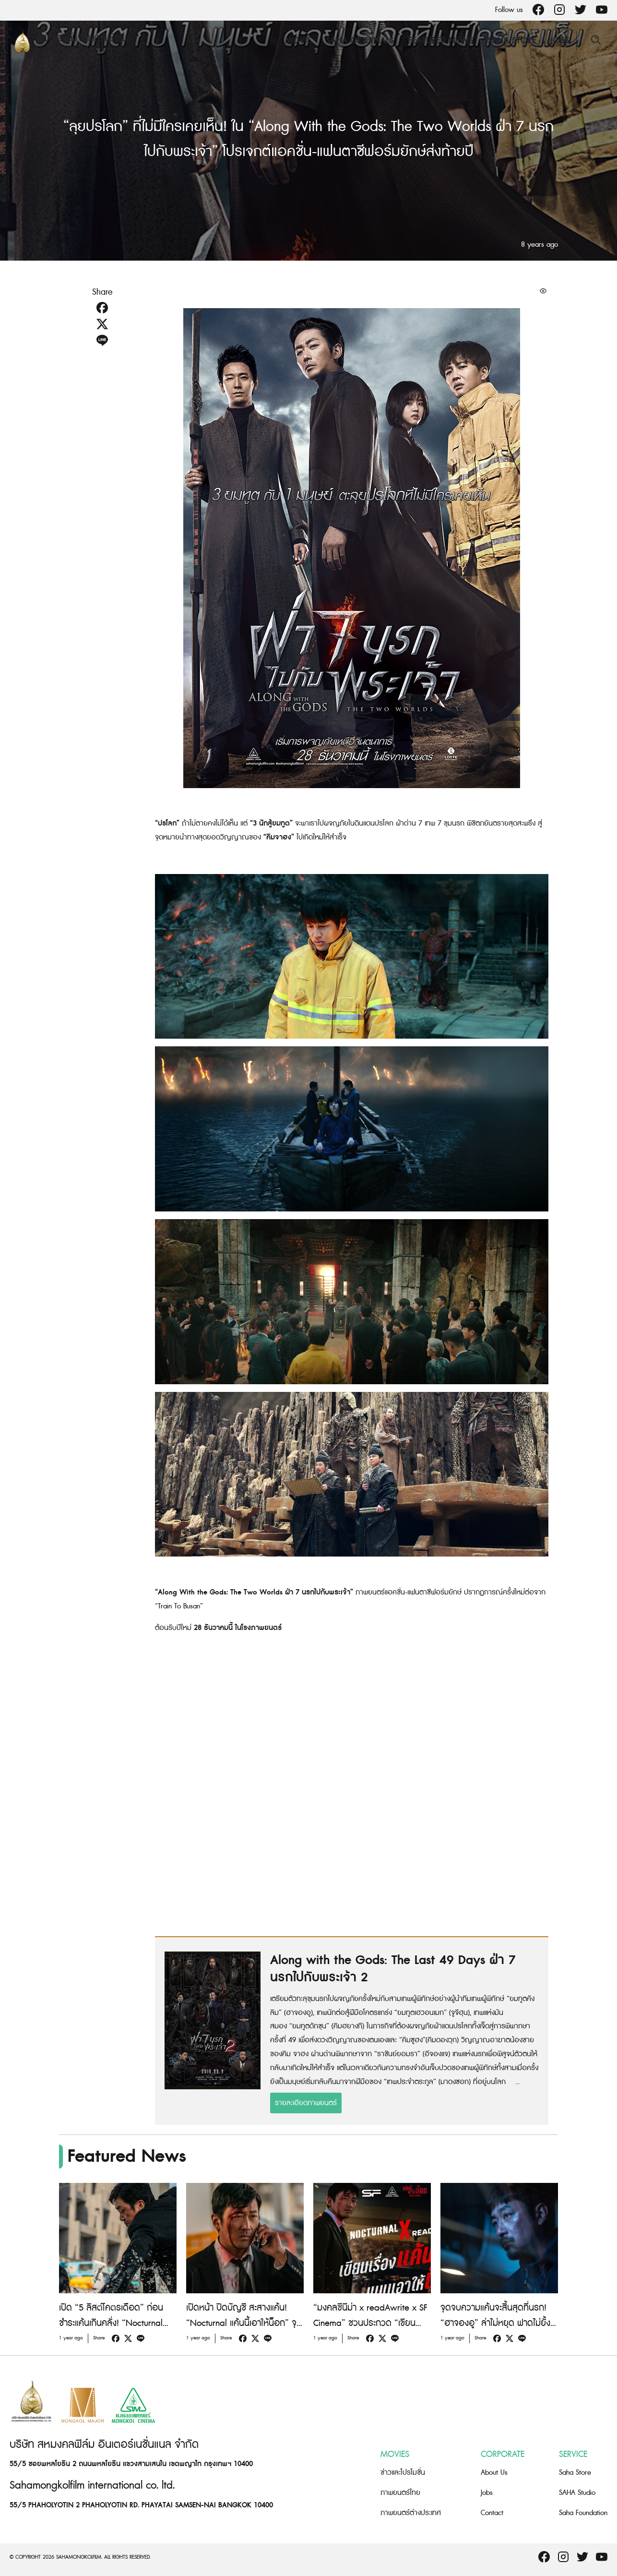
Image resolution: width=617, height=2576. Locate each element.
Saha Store (511, 40)
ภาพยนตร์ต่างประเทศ (410, 2512)
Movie (298, 40)
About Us (494, 2472)
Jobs (560, 40)
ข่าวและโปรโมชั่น (402, 2472)
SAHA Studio (577, 2492)
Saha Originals (359, 40)
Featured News (440, 40)
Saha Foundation (583, 2512)
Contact (492, 2512)
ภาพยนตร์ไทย (400, 2492)
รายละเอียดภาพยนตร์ (306, 2103)
